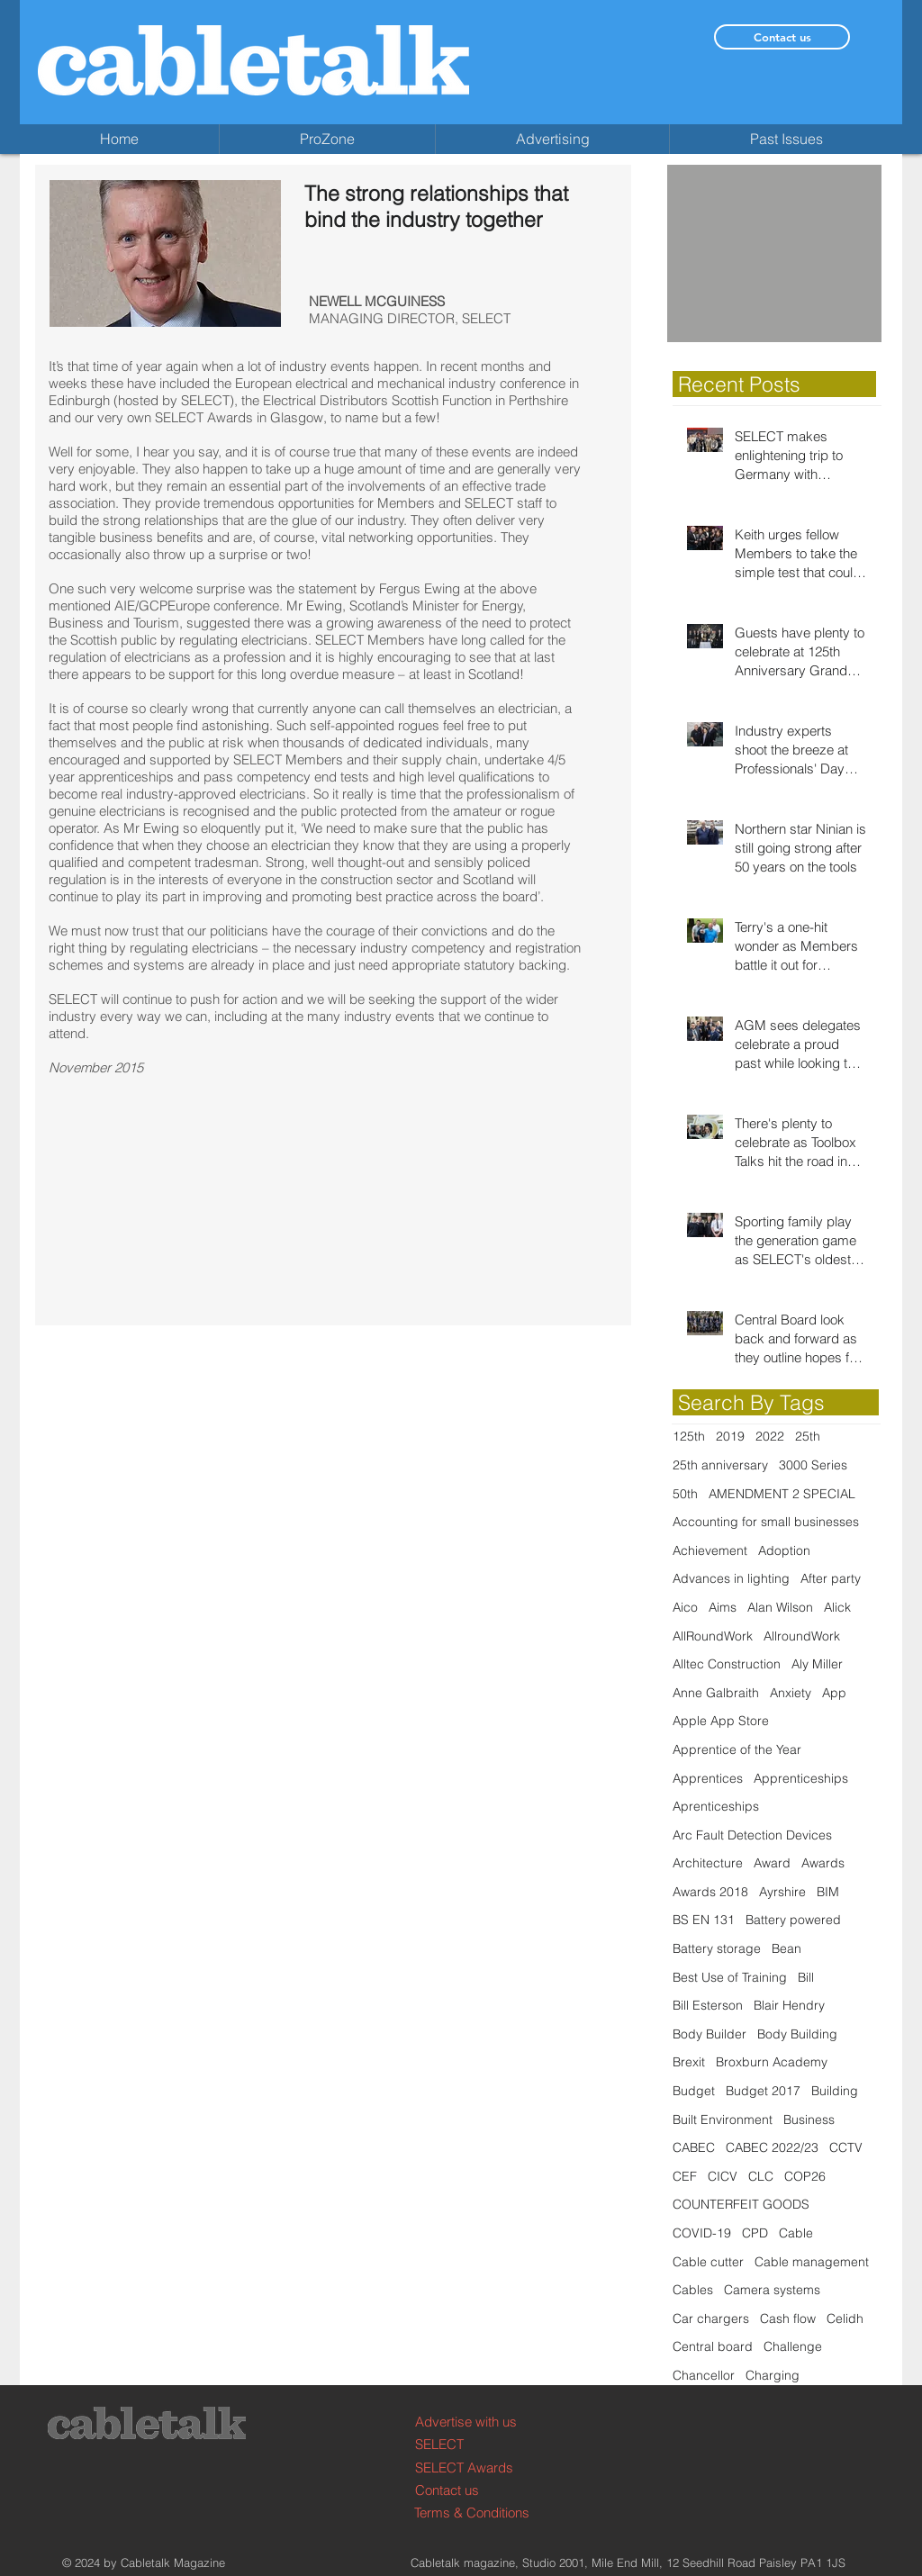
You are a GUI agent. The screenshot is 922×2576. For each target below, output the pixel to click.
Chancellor (704, 2375)
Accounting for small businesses (766, 1522)
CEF (685, 2176)
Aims (723, 1607)
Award (772, 1863)
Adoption (784, 1550)
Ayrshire (782, 1892)
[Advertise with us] (483, 2421)
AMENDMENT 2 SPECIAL (782, 1494)
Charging (773, 2375)
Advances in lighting (731, 1578)
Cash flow (788, 2318)
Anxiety (790, 1693)
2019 (730, 1436)
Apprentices (708, 1778)
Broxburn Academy (771, 2062)
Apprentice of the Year (737, 1749)
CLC (760, 2176)
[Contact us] (782, 37)
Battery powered (793, 1920)
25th (807, 1436)
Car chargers (711, 2318)
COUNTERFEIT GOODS (741, 2204)
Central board (713, 2346)
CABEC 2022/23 (772, 2147)
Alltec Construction (727, 1664)
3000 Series (813, 1465)
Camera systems (772, 2290)
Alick (837, 1607)
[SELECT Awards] (483, 2467)
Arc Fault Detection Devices (752, 1835)
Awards (823, 1863)
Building (834, 2091)
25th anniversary (720, 1465)
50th (685, 1494)
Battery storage (717, 1948)
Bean (786, 1948)
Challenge (793, 2346)
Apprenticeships (801, 1778)
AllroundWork (802, 1636)
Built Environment (723, 2119)
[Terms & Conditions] (482, 2512)
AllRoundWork (713, 1636)
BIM (828, 1892)
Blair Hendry (789, 2005)
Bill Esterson (708, 2005)
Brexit (689, 2062)
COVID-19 (702, 2233)
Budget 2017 (763, 2091)
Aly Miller (817, 1664)
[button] (774, 253)
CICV (722, 2176)
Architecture (708, 1863)
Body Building (797, 2034)
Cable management (812, 2262)
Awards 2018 (710, 1892)
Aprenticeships (716, 1806)
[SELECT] (483, 2444)
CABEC (694, 2147)
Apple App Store (721, 1721)
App (834, 1693)
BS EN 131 (704, 1920)
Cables (693, 2290)
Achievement (710, 1550)
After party (830, 1578)
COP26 (805, 2176)
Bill (806, 1977)
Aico (685, 1607)
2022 (769, 1436)
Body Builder (709, 2034)
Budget (694, 2091)
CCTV (846, 2147)
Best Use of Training (730, 1977)
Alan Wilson (780, 1607)
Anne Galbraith (716, 1693)
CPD (755, 2233)
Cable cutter (708, 2262)
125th (689, 1436)
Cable (796, 2233)
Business (809, 2119)
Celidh (845, 2318)
